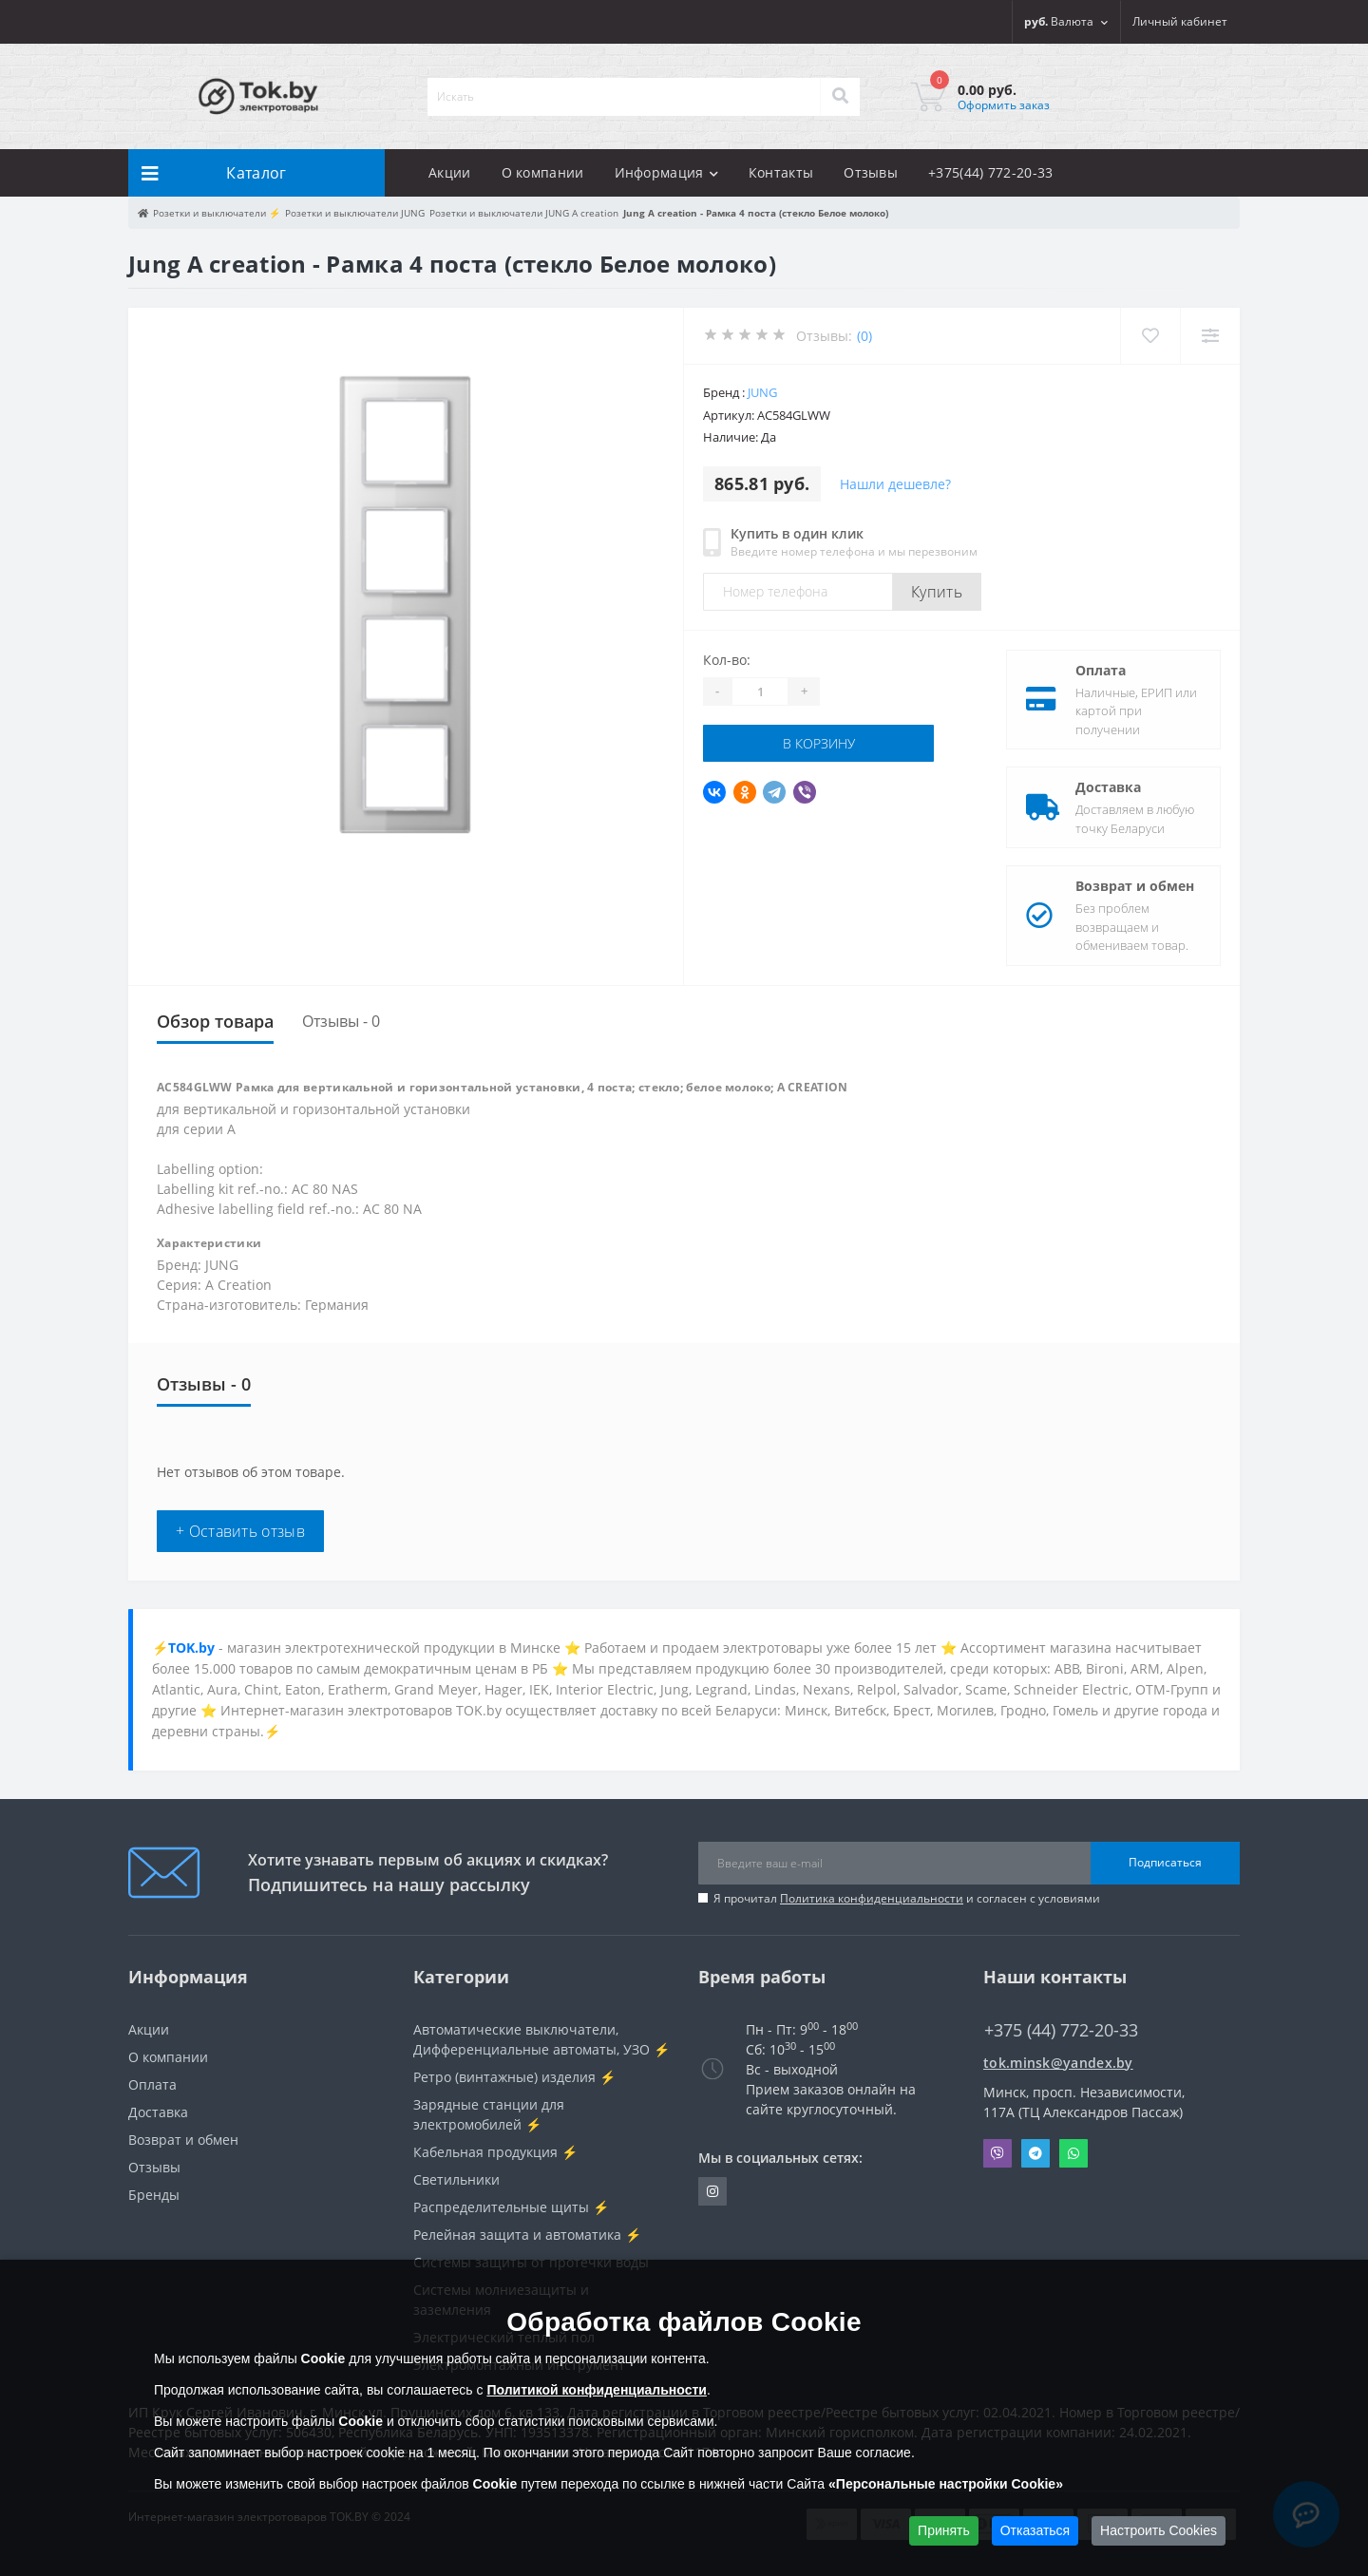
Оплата (1100, 670)
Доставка (1108, 787)
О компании (543, 172)
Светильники (456, 2179)
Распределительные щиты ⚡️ (511, 2207)
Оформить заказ (1004, 105)
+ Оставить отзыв (240, 1531)
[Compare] (1210, 336)
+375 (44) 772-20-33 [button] (1061, 2030)
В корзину (819, 743)
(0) (864, 336)
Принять (944, 2530)
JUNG (762, 392)
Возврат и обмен (1134, 886)
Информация (666, 172)
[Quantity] (760, 691)
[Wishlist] (1150, 336)
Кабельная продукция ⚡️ (495, 2152)
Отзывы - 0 (341, 1021)
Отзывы (871, 172)
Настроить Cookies (1158, 2530)
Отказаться (1035, 2530)
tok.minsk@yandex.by (1058, 2063)
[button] (1180, 22)
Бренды (154, 2195)
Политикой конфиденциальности (596, 2389)
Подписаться (1165, 1862)
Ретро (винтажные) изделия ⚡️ (514, 2077)
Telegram (1035, 2153)
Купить (936, 591)
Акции (449, 172)
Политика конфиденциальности (871, 1898)
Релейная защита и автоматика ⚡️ (527, 2235)
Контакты (781, 172)
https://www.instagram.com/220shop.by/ (712, 2191)
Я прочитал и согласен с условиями (906, 1898)
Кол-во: (726, 660)
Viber (997, 2153)
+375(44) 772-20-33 (990, 172)
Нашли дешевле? (895, 484)
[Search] (840, 97)
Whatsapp (1073, 2153)
